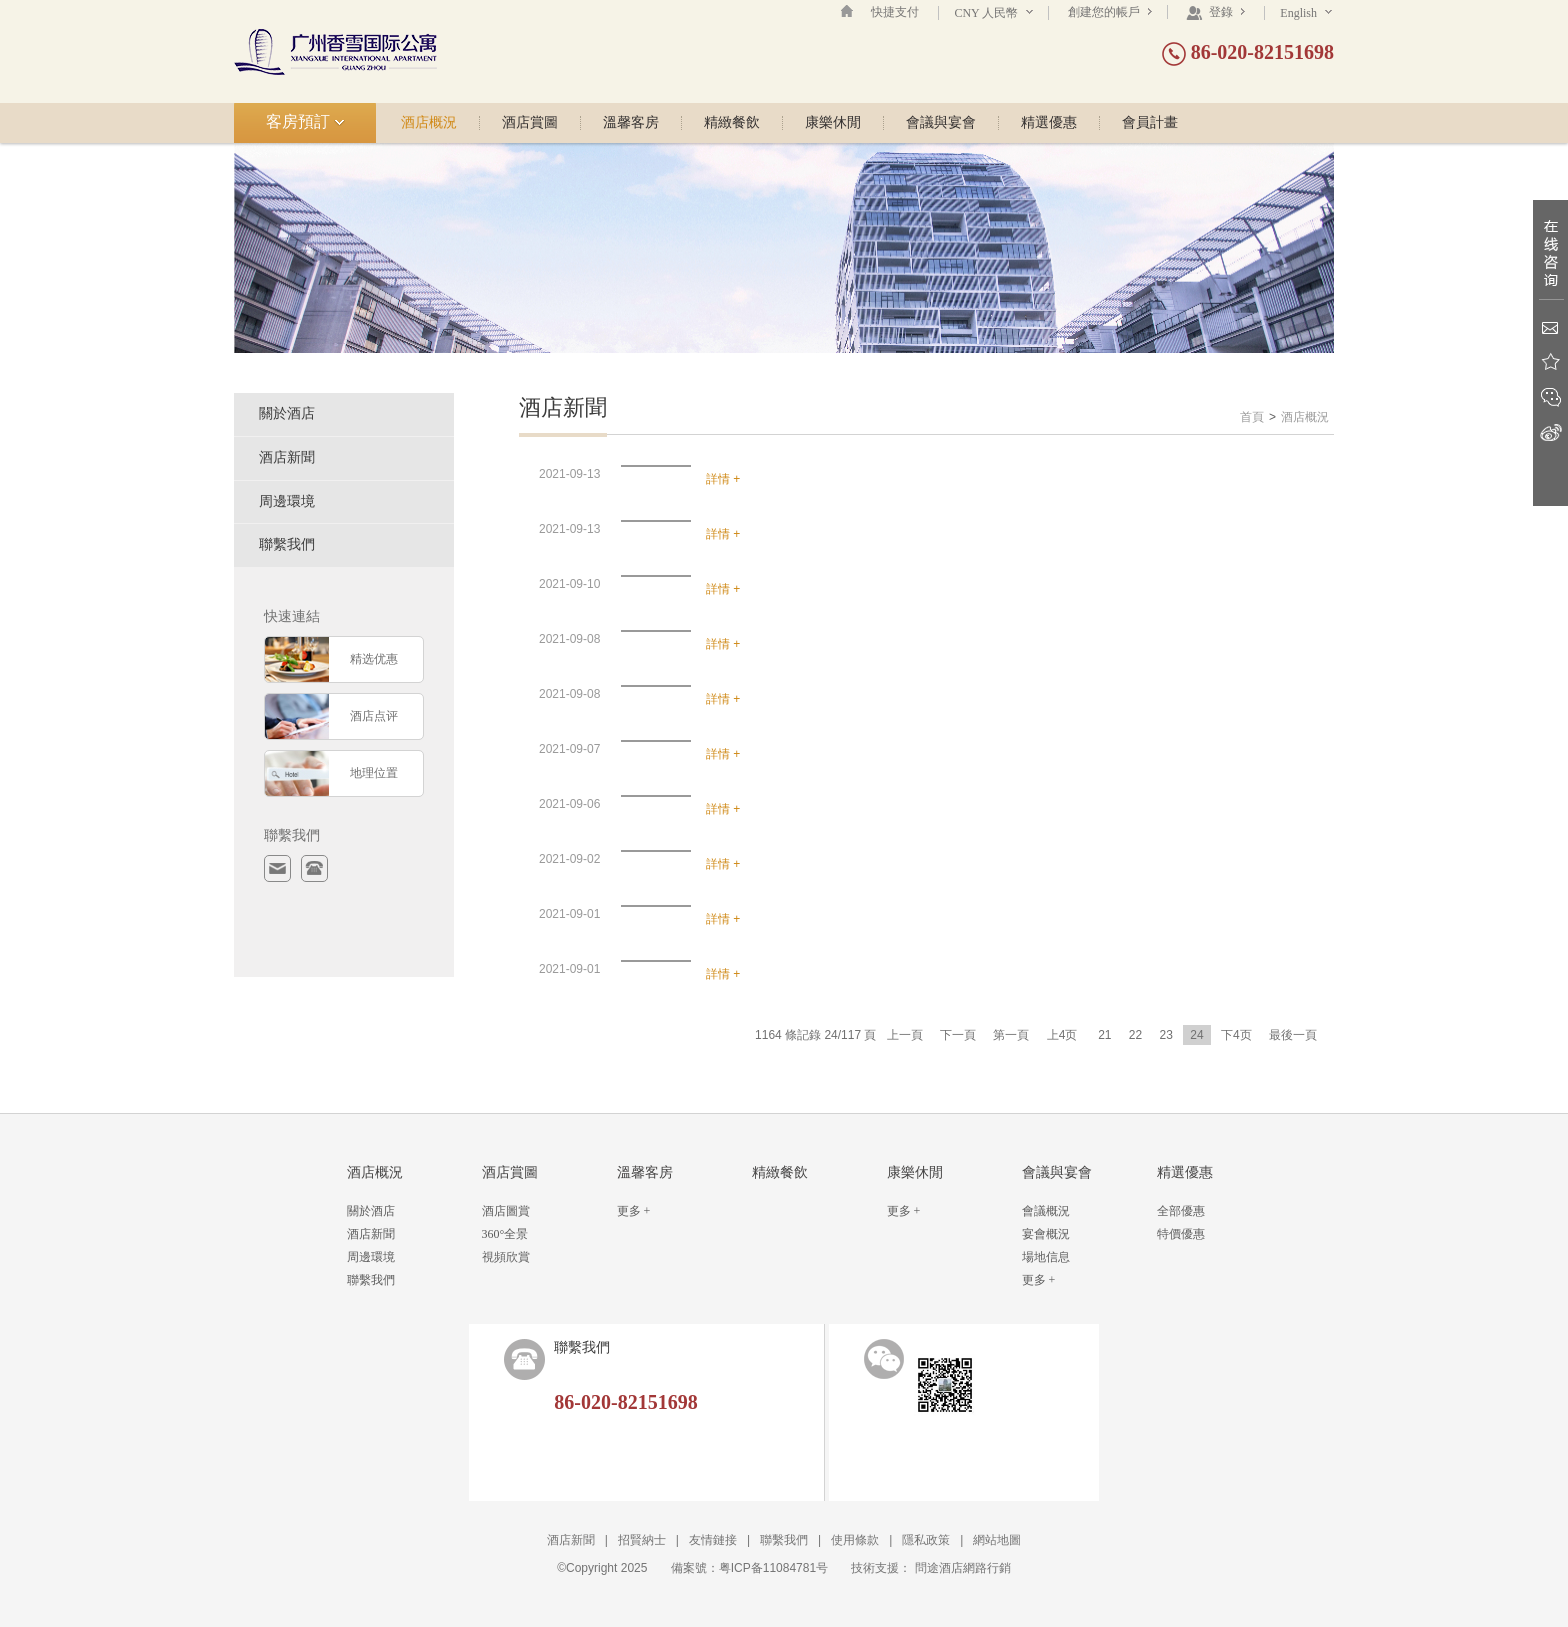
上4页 (1062, 1035)
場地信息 (1046, 1257)
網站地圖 (997, 1540)
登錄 (1215, 12)
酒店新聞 (287, 457)
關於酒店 (287, 413)
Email (1550, 327)
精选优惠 (374, 659)
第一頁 (1011, 1035)
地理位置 (374, 773)
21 (1104, 1035)
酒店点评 (374, 716)
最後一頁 (1293, 1035)
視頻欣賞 (506, 1257)
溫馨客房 (631, 123)
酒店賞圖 (530, 123)
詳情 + (723, 479)
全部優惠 (1181, 1211)
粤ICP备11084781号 (773, 1568)
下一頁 (958, 1035)
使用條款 (855, 1540)
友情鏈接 (713, 1540)
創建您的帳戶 (1110, 12)
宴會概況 (1046, 1234)
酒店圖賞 (506, 1211)
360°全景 (505, 1234)
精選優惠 (1049, 123)
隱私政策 (926, 1540)
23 (1166, 1035)
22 (1135, 1035)
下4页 (1236, 1035)
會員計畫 (1150, 123)
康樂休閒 (833, 123)
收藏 (1550, 362)
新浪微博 (1550, 432)
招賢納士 (642, 1540)
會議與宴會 (941, 123)
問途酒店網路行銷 (963, 1568)
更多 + (634, 1211)
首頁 (1252, 417)
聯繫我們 (287, 544)
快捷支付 (895, 12)
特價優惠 (1181, 1234)
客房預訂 (305, 121)
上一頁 (905, 1035)
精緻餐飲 (732, 123)
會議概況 (1046, 1211)
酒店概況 (429, 123)
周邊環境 (287, 501)
